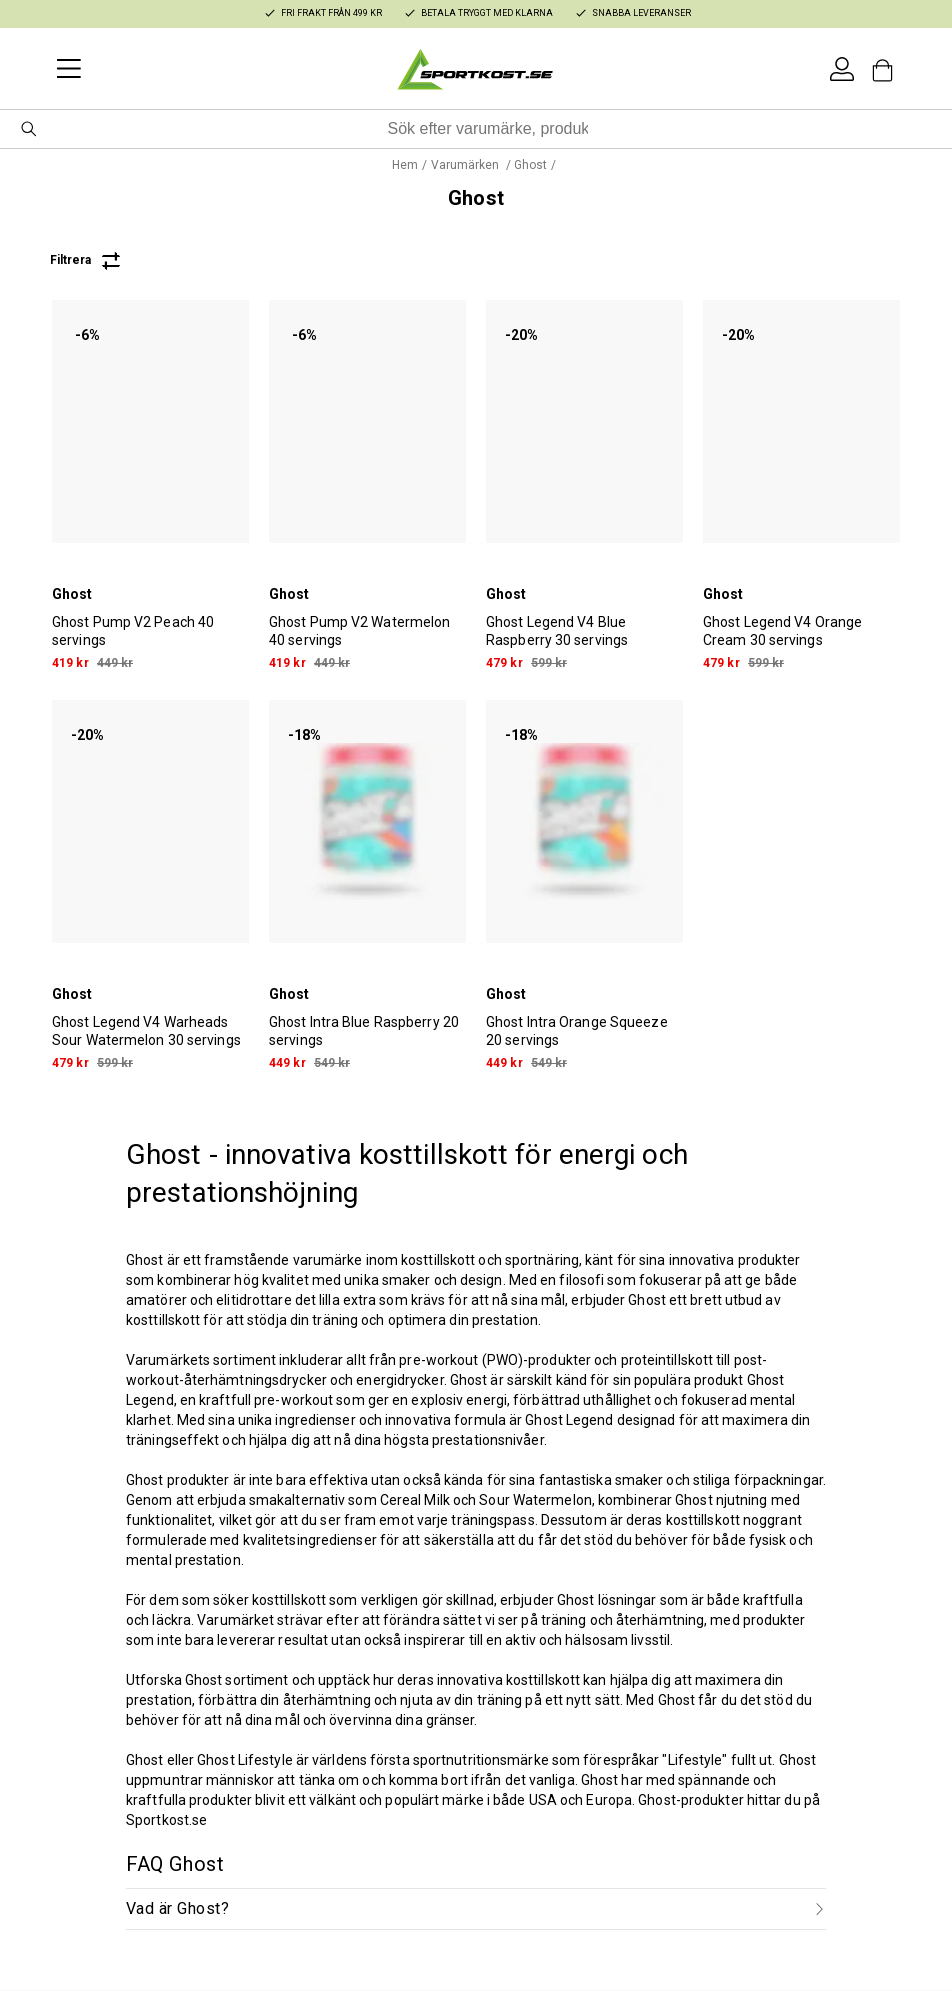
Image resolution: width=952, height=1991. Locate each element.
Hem (405, 165)
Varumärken (466, 165)
